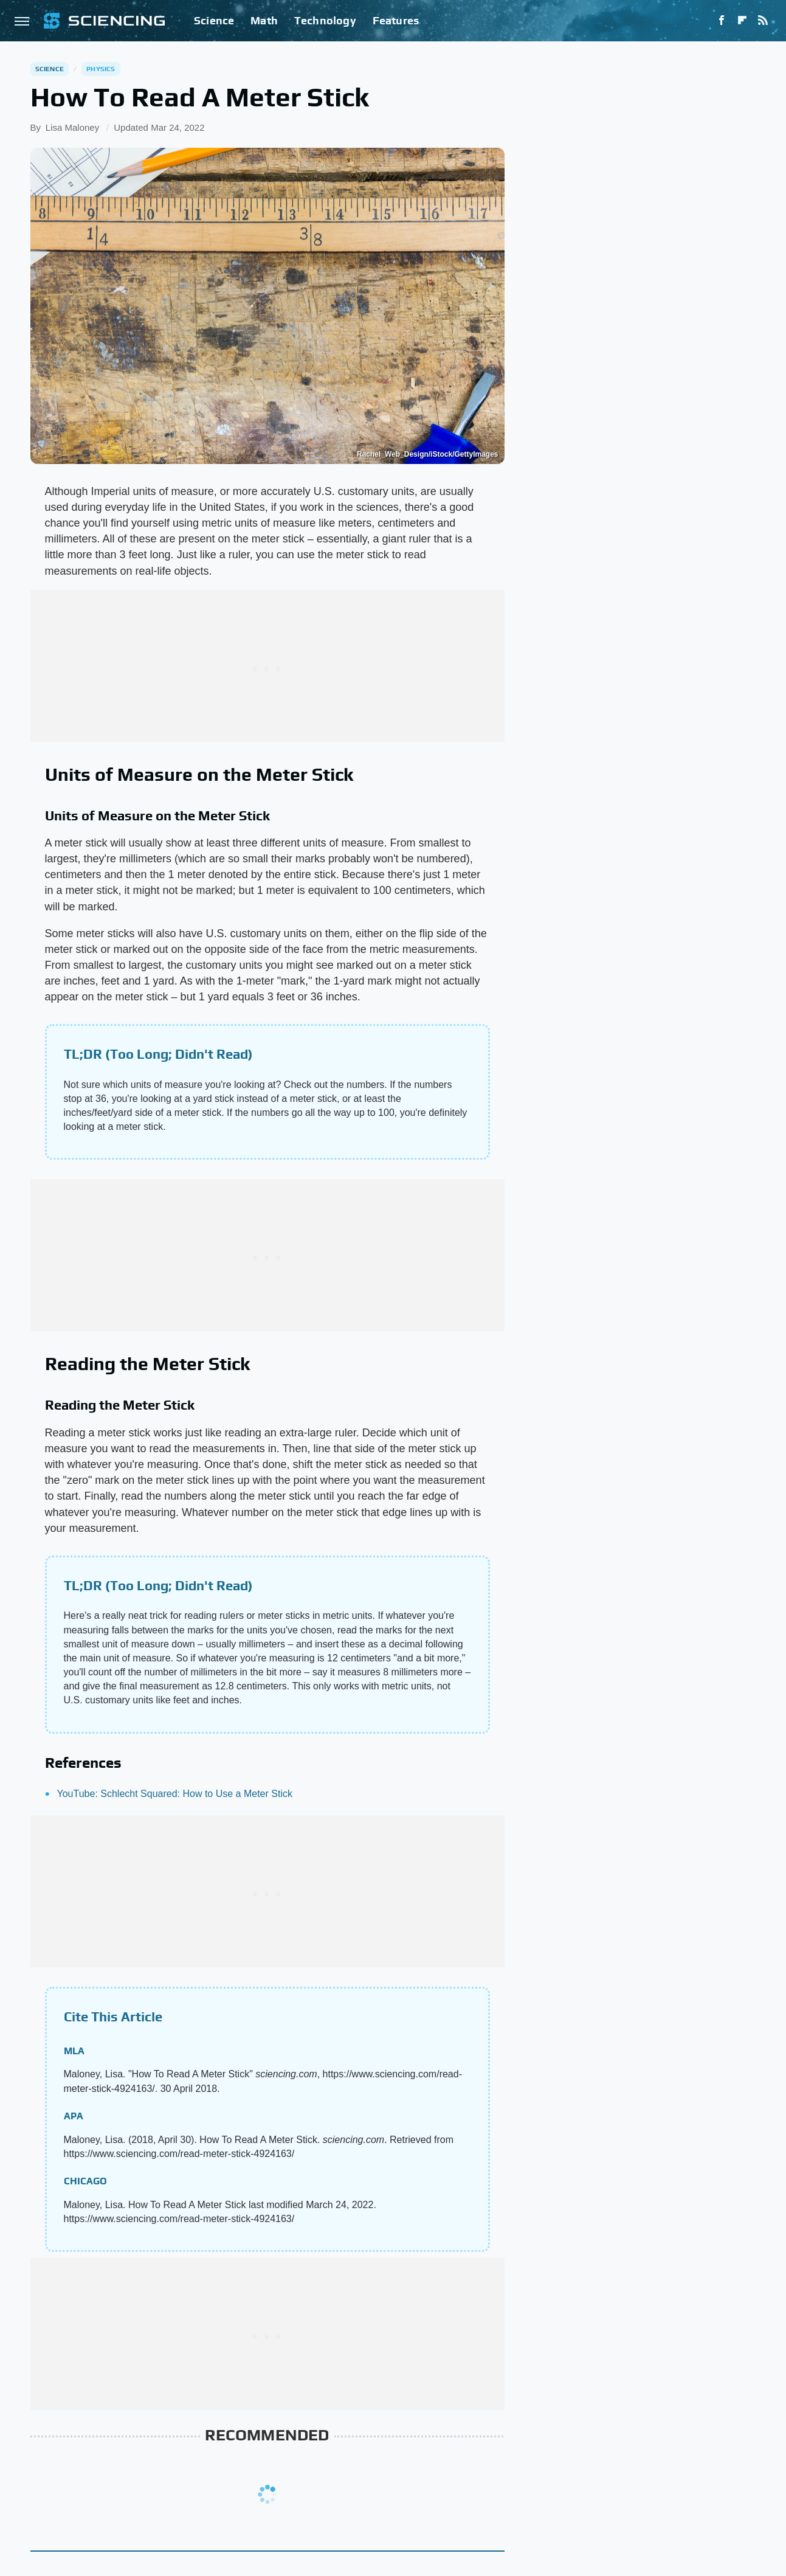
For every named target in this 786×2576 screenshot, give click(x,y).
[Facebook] (721, 20)
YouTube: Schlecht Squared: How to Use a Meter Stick (174, 1793)
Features (396, 20)
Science (214, 20)
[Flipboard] (742, 20)
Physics (100, 68)
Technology (325, 20)
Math (264, 20)
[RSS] (762, 20)
